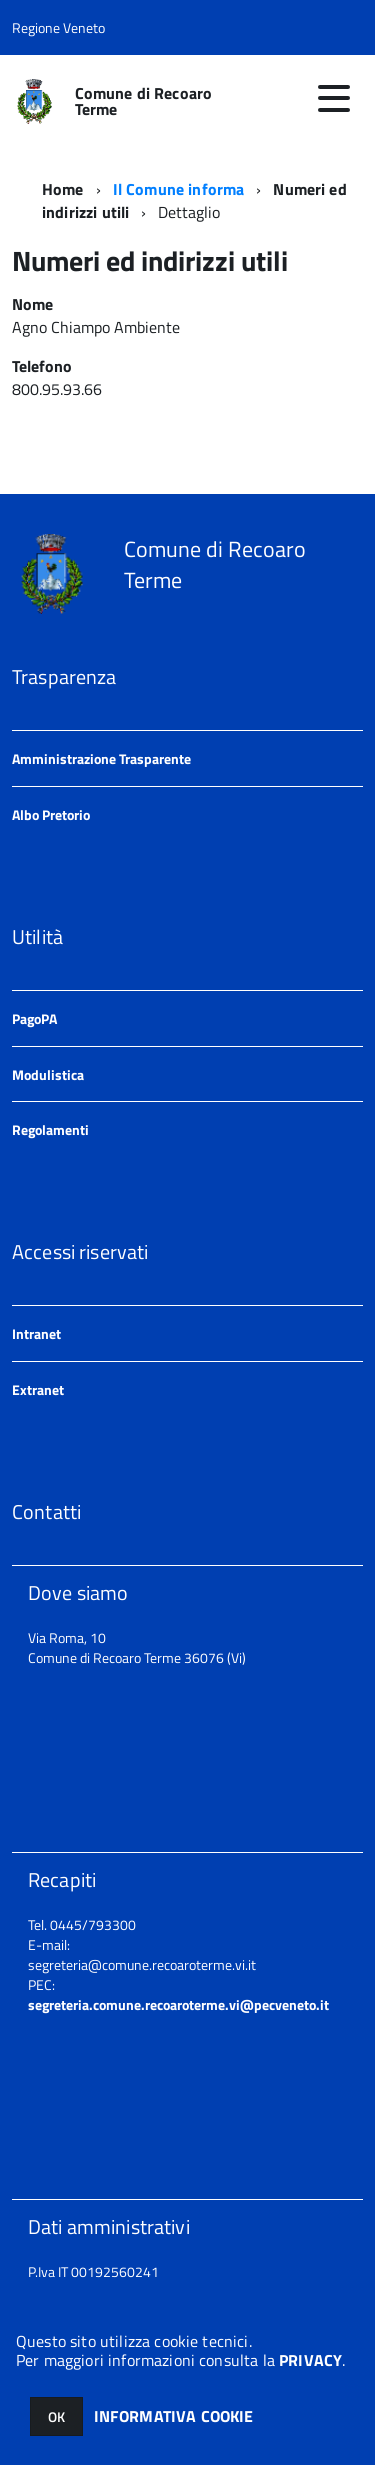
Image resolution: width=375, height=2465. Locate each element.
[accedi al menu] (334, 98)
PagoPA (34, 1018)
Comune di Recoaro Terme (144, 101)
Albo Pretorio (51, 814)
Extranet (38, 1389)
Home (63, 189)
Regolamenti (50, 1129)
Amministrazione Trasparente (101, 758)
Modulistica (48, 1074)
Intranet (36, 1333)
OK (56, 2416)
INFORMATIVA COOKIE (174, 2416)
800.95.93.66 (59, 389)
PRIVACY (310, 2360)
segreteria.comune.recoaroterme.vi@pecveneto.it (178, 2004)
